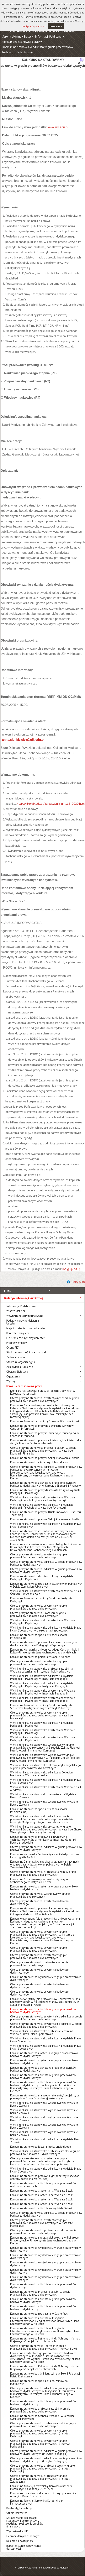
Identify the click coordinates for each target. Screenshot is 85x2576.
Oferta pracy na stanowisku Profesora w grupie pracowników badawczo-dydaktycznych (38, 1614)
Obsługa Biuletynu (17, 1371)
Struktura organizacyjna (20, 1362)
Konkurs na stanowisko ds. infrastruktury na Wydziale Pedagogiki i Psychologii (41, 1577)
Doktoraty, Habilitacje (19, 2508)
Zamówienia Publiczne (19, 1367)
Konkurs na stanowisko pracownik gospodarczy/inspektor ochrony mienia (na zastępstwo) (44, 2177)
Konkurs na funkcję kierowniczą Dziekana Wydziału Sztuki (44, 1421)
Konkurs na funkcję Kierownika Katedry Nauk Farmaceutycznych (36, 2502)
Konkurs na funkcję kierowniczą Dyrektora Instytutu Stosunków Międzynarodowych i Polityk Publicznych (41, 1706)
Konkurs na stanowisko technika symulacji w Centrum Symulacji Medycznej (42, 2417)
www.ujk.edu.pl (58, 127)
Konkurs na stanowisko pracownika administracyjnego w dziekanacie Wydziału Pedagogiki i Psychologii (43, 1643)
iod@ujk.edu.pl (72, 1269)
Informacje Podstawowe (21, 1306)
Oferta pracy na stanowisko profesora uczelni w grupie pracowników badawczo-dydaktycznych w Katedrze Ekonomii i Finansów (43, 1450)
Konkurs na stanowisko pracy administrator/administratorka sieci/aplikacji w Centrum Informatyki (45, 1442)
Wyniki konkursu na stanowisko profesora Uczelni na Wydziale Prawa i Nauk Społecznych (41, 2032)
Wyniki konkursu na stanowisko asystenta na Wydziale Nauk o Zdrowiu (46, 1788)
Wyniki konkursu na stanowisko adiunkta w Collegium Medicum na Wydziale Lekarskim (41, 1774)
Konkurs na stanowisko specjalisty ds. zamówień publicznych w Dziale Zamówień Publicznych (46, 1585)
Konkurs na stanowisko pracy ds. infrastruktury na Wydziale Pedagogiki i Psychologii (45, 1491)
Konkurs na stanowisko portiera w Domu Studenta (40, 1657)
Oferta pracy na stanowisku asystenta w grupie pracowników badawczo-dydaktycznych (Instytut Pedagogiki (40, 2433)
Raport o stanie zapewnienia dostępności (23, 2547)
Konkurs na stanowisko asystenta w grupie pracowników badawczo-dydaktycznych (44, 1888)
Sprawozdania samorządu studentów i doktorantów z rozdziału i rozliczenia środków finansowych (24, 2522)
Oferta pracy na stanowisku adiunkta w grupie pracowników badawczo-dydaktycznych (46, 1563)
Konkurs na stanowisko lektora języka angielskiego (40, 2146)
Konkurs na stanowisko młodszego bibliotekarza (39, 1462)
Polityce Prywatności (33, 26)
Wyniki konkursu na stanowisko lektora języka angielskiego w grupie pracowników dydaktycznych (45, 1766)
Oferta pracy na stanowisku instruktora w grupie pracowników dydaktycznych (39, 1963)
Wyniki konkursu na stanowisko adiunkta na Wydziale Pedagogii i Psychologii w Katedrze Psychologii (41, 1506)
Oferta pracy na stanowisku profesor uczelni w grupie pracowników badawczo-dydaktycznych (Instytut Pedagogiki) (42, 2468)
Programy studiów (17, 1343)
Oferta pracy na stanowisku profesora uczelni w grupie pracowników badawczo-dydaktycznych (43, 2424)
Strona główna (11, 36)
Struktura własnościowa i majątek (26, 1352)
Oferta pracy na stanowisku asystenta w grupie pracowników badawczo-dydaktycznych (38, 1556)
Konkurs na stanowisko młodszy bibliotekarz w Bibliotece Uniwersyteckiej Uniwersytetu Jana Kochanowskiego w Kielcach (44, 2240)
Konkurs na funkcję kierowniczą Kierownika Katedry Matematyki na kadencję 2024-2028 (41, 2487)
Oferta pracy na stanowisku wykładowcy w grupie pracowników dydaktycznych (40, 1895)
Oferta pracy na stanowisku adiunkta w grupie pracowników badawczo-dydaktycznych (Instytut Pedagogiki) (46, 2452)
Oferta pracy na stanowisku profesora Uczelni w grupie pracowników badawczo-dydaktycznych (43, 1873)
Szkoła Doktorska (16, 2513)
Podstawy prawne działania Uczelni (22, 1322)
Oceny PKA (12, 1347)
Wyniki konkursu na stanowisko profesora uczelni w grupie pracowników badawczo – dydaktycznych (45, 2152)
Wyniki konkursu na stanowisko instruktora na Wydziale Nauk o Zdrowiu (43, 1796)
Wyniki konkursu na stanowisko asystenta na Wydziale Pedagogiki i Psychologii (42, 1621)
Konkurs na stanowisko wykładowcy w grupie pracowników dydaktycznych (45, 1978)
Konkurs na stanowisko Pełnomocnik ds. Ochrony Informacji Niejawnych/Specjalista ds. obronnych (45, 2340)
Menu (7, 1291)
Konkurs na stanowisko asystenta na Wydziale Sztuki (41, 2190)
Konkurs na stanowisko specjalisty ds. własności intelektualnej (38, 1636)
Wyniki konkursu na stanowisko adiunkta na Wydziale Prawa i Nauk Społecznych (45, 1525)
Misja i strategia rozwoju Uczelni (25, 1328)
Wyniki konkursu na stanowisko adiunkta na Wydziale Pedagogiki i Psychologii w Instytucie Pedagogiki (41, 1677)
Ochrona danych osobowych (23, 2536)
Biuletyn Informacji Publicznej (43, 36)
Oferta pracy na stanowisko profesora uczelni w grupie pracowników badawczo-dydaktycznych (43, 2231)
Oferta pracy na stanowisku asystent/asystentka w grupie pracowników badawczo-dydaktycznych (45, 1399)
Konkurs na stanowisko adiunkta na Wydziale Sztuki (41, 2208)
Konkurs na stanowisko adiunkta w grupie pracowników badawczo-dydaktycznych (43, 2010)
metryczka (78, 1281)
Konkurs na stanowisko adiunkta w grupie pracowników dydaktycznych (43, 2285)
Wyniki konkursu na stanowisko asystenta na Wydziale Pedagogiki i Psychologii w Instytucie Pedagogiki (42, 1692)
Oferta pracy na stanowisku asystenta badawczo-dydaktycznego (40, 1902)
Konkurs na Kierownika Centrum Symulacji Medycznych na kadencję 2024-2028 (44, 1855)
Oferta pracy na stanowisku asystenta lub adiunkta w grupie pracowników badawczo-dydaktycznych (46, 2018)
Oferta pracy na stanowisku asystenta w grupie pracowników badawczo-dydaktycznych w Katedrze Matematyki (41, 1715)
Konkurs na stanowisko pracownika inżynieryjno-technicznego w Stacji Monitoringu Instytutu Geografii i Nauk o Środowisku (43, 1839)
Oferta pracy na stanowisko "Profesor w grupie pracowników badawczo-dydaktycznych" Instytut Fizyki (43, 2347)
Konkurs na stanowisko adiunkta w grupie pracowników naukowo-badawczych (43, 2184)
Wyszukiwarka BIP (17, 2531)
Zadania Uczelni (15, 1357)
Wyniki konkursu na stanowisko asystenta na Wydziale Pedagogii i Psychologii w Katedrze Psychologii (42, 1499)
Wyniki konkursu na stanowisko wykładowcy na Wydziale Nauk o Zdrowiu (44, 1803)
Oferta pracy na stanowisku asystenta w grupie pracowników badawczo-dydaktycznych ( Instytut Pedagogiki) (40, 2443)
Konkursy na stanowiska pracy (21, 42)
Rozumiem (56, 26)
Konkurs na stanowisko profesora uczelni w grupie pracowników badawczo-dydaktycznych (40, 2293)
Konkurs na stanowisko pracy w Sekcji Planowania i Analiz (44, 1458)
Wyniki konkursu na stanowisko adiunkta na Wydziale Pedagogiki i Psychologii (41, 1724)
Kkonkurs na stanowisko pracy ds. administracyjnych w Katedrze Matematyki (42, 1392)
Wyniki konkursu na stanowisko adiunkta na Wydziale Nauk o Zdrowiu (46, 2140)
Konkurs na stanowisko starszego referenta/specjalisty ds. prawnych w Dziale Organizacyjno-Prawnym (45, 2097)
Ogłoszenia (13, 1376)
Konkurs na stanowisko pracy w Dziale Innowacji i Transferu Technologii (46, 1513)
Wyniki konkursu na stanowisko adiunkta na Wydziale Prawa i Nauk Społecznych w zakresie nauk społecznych (45, 1629)
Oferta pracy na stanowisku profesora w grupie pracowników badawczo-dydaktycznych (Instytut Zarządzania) (40, 2478)
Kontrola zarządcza (17, 1333)
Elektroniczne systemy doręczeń (25, 1338)
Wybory (10, 1381)
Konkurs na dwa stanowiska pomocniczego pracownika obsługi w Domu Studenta (43, 2494)
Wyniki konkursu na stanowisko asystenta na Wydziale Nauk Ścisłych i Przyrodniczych (46, 1592)
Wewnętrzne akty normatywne (24, 1316)
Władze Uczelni (15, 1311)
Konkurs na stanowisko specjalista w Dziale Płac (39, 2313)
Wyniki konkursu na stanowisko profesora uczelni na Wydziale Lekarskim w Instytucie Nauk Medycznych (41, 1670)
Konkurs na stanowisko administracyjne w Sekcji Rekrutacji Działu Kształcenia (45, 2375)
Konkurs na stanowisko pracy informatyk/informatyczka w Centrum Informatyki (44, 1434)
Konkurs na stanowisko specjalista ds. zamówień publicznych (39, 2382)
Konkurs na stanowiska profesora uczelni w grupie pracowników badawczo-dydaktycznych (40, 2410)
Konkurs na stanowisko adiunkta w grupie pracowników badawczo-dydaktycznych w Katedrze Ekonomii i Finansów (45, 1484)
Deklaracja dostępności (20, 2541)
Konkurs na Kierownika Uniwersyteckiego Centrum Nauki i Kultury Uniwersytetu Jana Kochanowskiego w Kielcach (44, 1651)
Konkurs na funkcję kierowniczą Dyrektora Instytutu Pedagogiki (41, 1599)
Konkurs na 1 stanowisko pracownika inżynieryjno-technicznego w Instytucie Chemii (40, 1880)
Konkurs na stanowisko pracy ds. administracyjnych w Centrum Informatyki (42, 1427)
